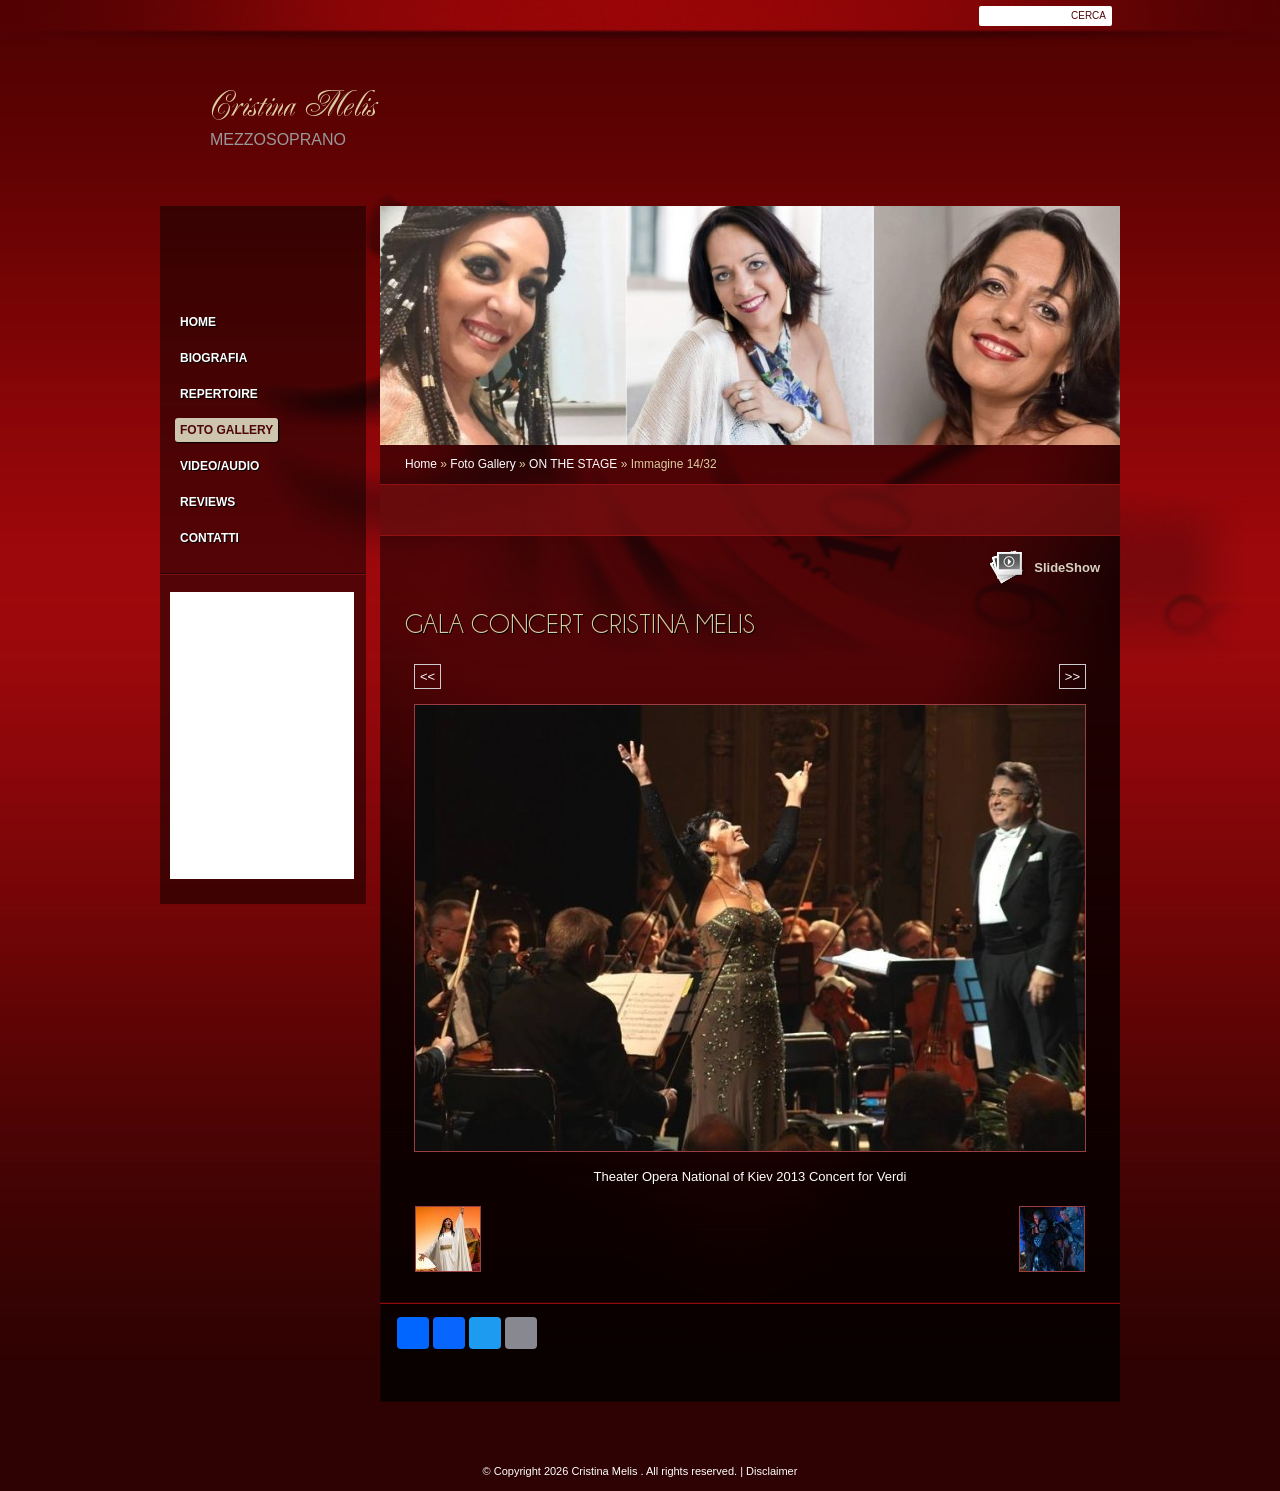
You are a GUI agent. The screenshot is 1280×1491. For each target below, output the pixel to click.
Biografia (213, 358)
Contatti (209, 538)
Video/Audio (219, 466)
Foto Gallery (482, 464)
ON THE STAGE (573, 464)
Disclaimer (771, 1471)
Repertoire (219, 394)
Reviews (207, 502)
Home (421, 464)
